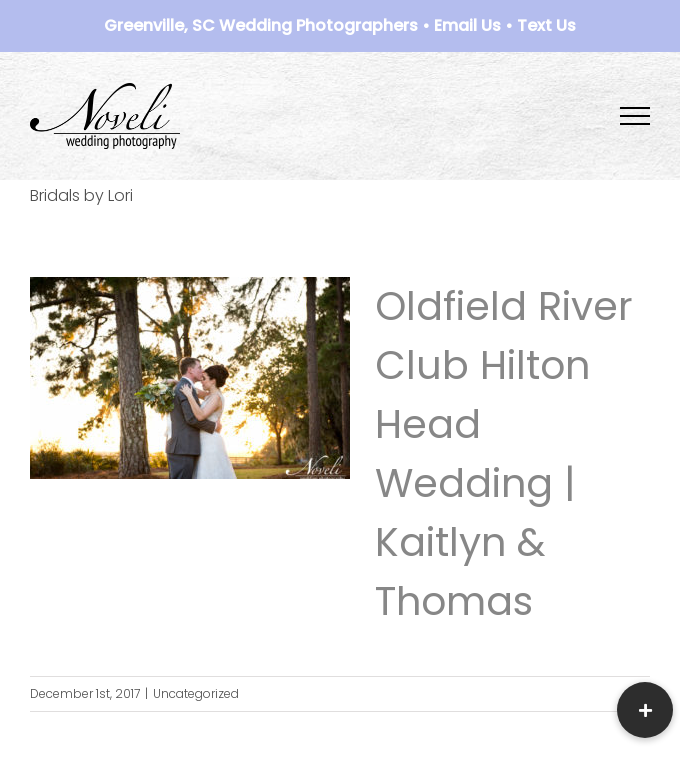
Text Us (546, 25)
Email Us (467, 25)
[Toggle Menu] (635, 116)
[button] (645, 710)
